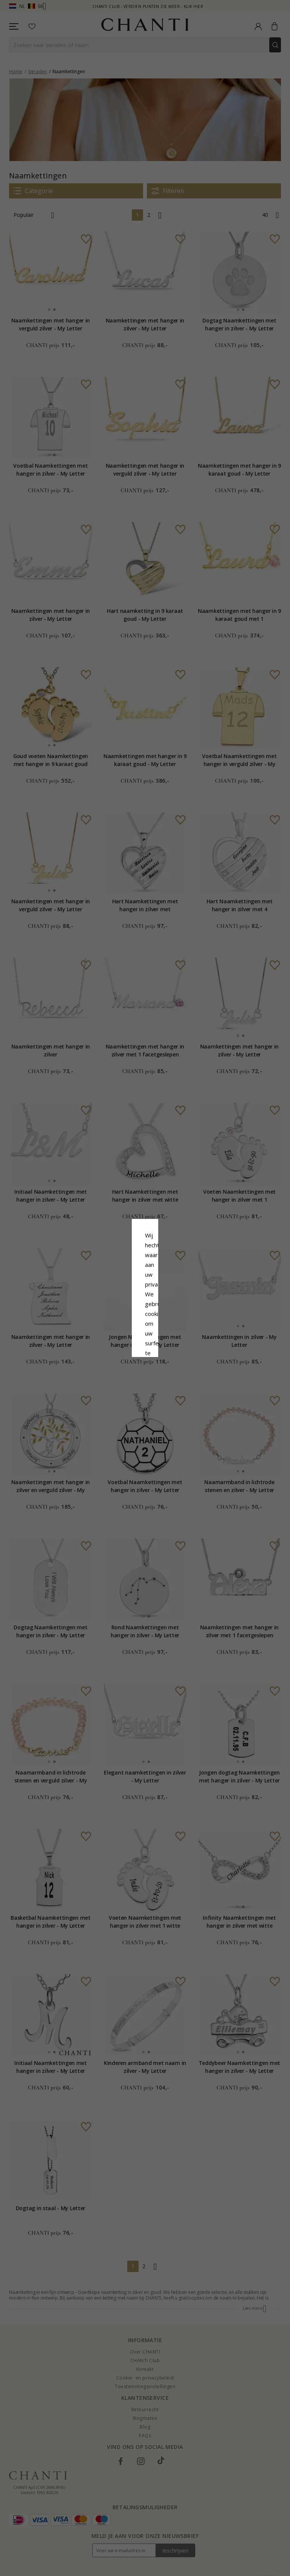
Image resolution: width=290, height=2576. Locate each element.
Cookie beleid (161, 1295)
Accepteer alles (145, 1333)
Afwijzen (111, 1350)
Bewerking (178, 1350)
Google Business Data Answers (145, 1315)
